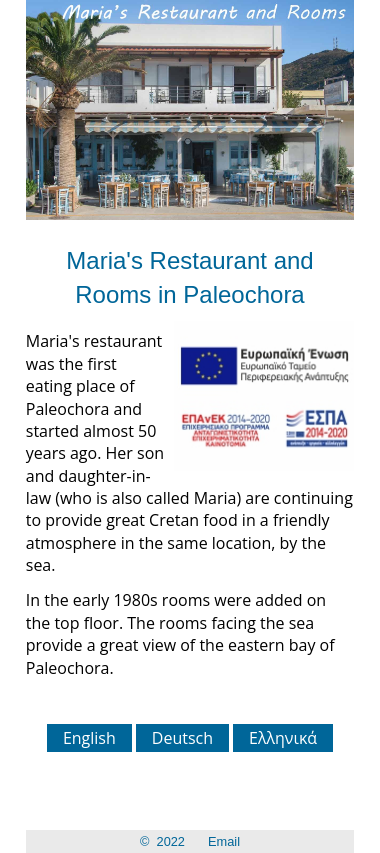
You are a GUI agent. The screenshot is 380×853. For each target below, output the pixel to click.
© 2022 (162, 841)
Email (224, 841)
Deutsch (182, 738)
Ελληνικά (283, 738)
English (89, 738)
